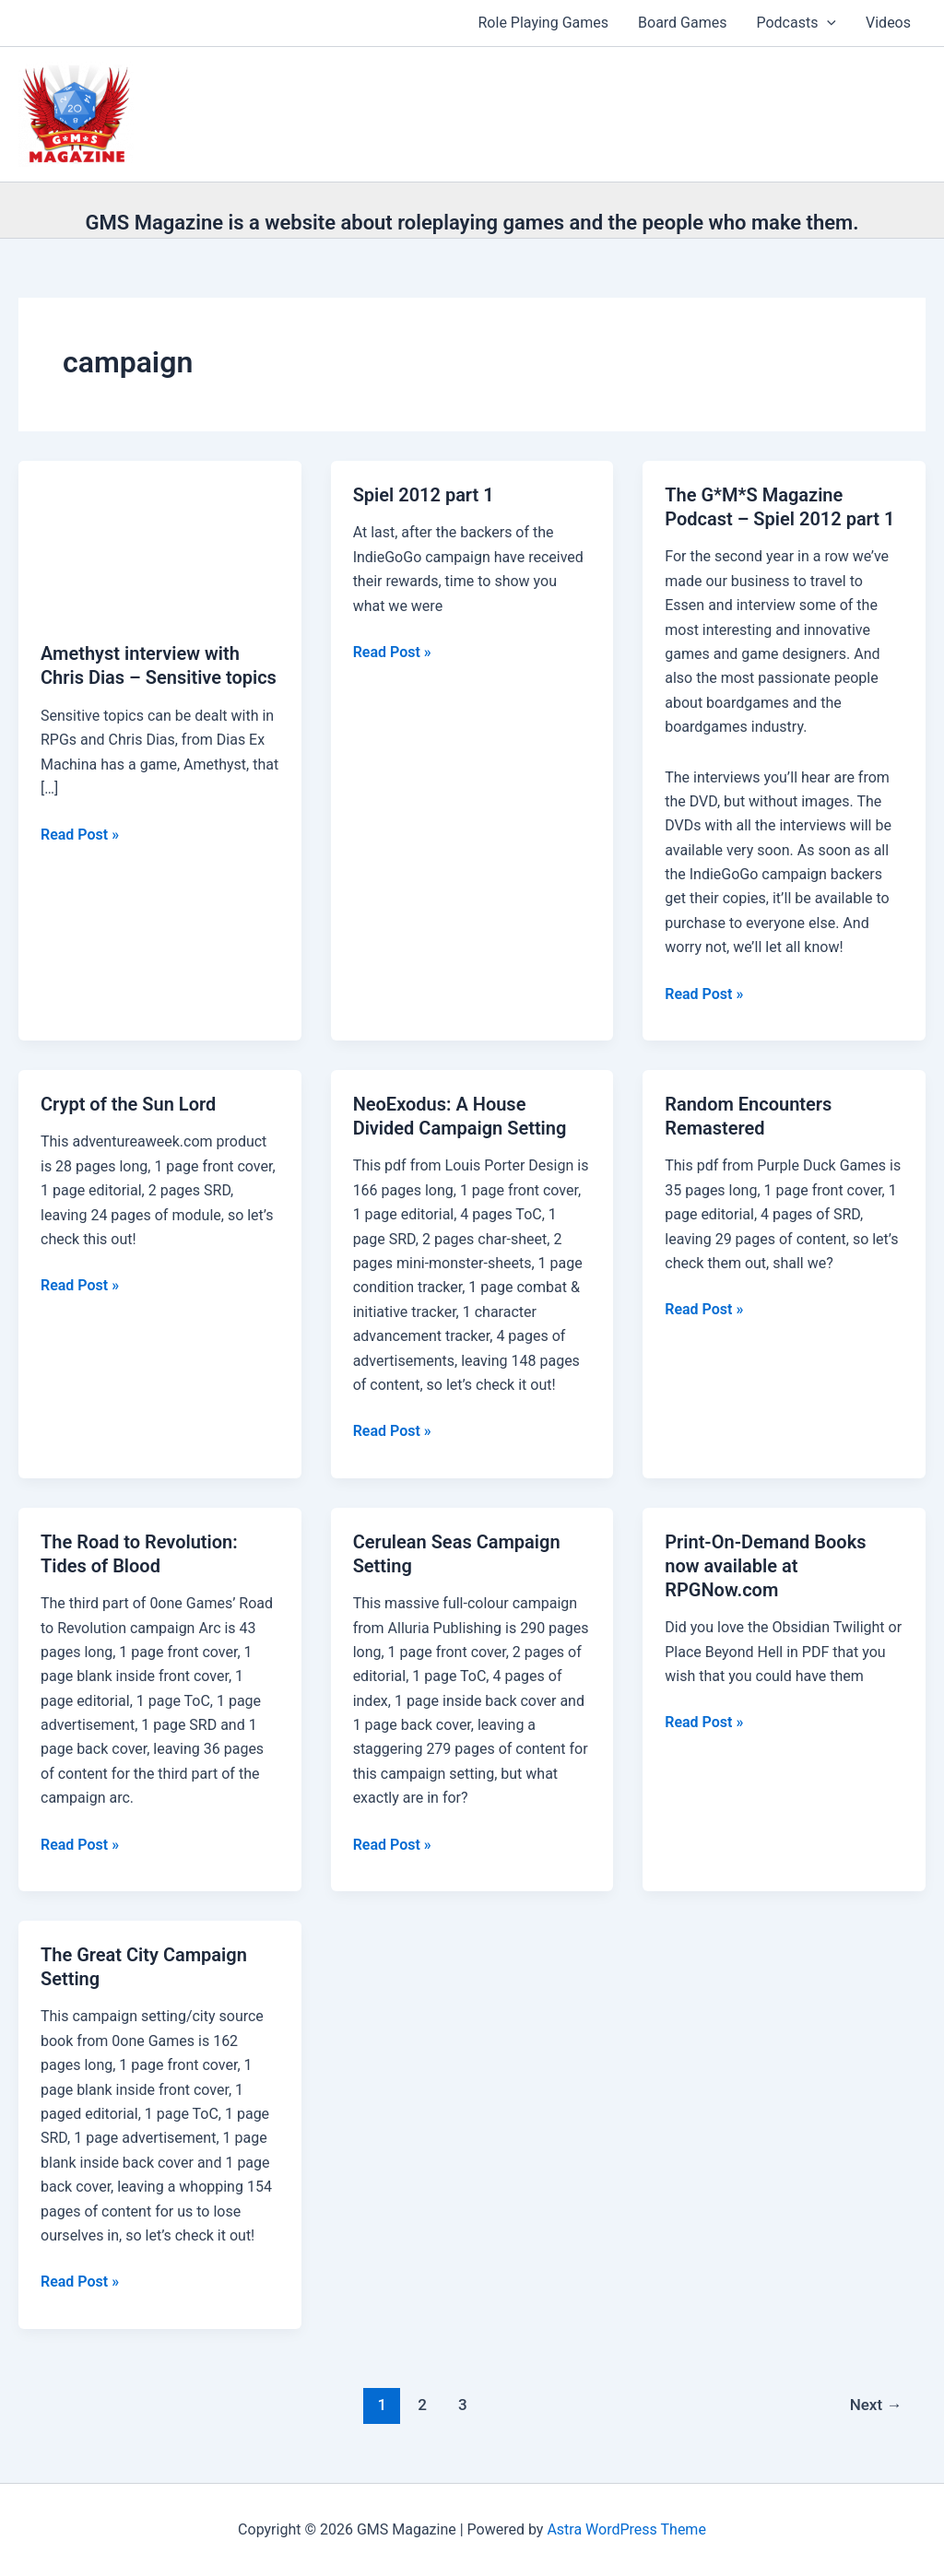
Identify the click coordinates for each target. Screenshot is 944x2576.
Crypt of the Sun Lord (128, 1104)
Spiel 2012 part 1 (423, 495)
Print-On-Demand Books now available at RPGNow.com (765, 1566)
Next (876, 2404)
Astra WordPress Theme (626, 2529)
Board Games (682, 22)
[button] (827, 23)
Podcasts (796, 23)
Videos (888, 22)
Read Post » (80, 835)
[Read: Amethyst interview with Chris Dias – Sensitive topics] (159, 538)
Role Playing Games (543, 22)
